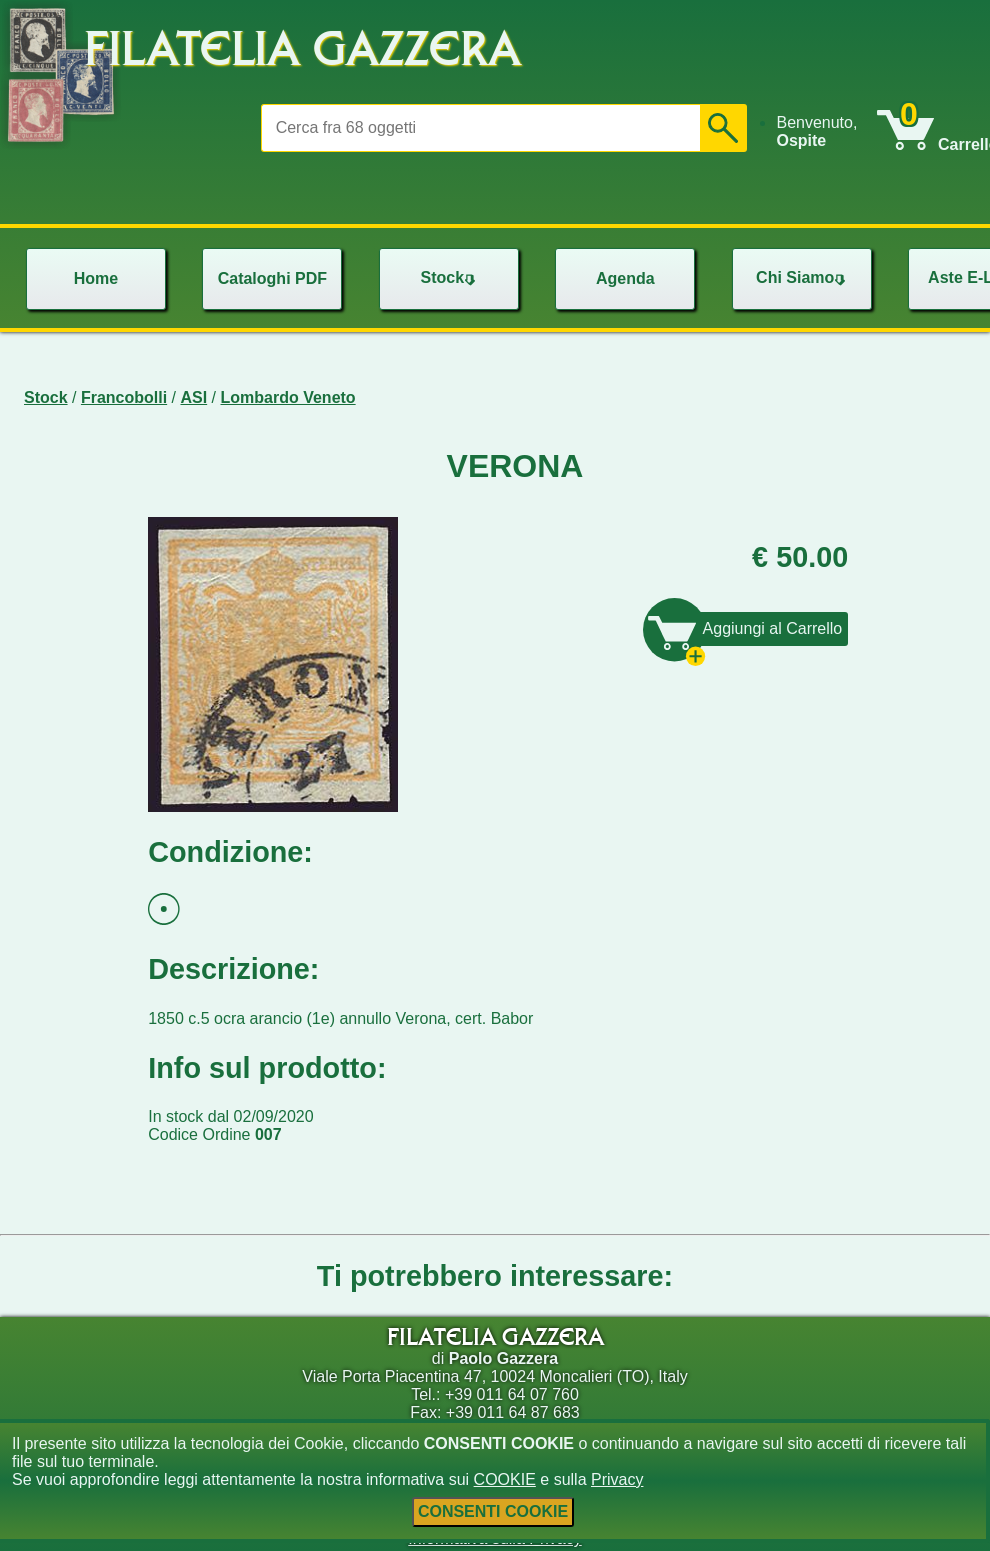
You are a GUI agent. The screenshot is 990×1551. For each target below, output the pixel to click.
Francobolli (124, 397)
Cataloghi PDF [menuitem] (272, 278)
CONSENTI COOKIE (493, 1511)
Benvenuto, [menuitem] (816, 131)
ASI (194, 397)
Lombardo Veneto (288, 397)
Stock (46, 397)
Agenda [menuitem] (625, 278)
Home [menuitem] (96, 278)
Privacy (617, 1479)
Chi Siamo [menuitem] (803, 277)
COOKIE (505, 1479)
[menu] (826, 132)
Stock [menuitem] (451, 277)
